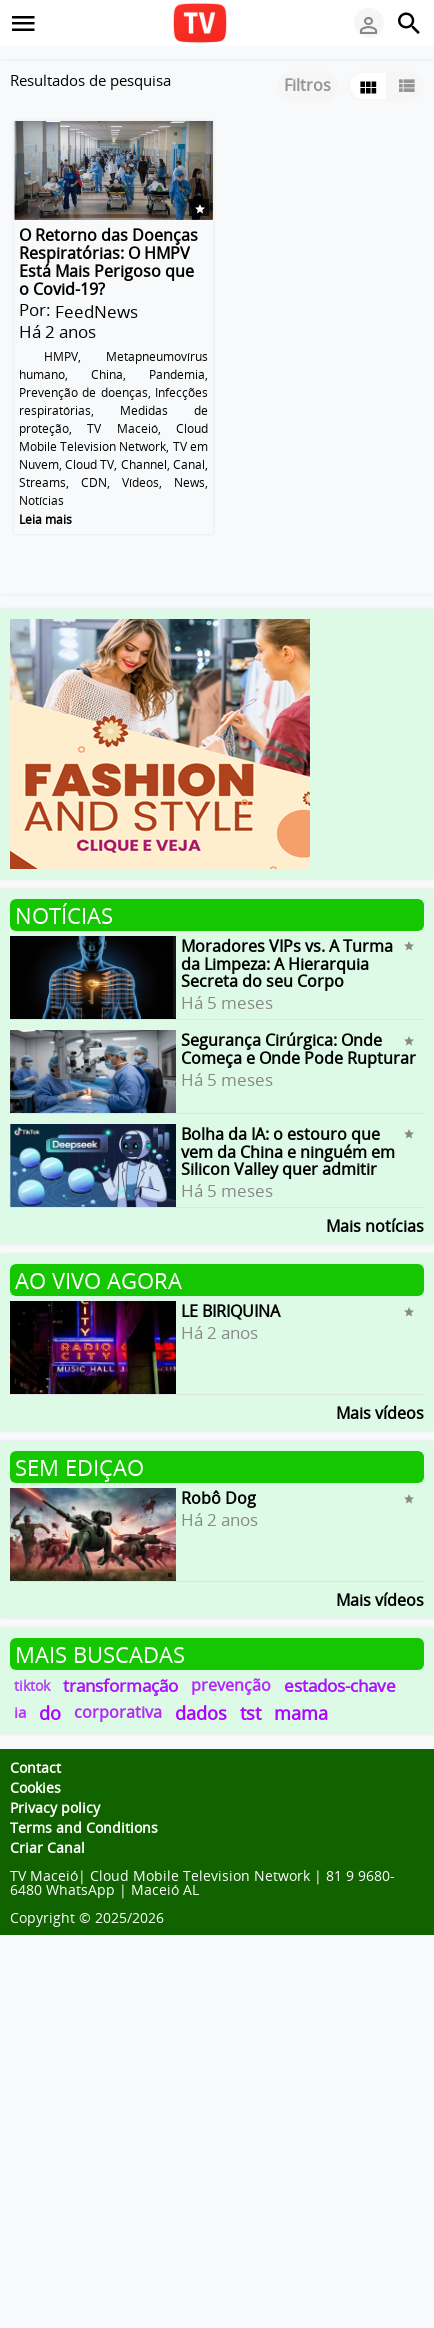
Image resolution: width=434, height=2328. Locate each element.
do (50, 1712)
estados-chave (340, 1685)
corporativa (118, 1712)
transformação (120, 1685)
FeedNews (96, 311)
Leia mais (45, 519)
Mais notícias (375, 1224)
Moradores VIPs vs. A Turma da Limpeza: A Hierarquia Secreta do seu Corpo (287, 963)
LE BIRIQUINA (230, 1311)
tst (250, 1712)
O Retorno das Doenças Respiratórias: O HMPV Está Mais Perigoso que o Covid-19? (108, 261)
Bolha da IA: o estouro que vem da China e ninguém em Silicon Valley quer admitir (288, 1151)
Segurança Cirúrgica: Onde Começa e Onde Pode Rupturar (298, 1049)
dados (201, 1712)
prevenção (231, 1685)
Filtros (307, 85)
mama (301, 1712)
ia (20, 1712)
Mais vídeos (380, 1411)
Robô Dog (218, 1498)
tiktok (32, 1685)
